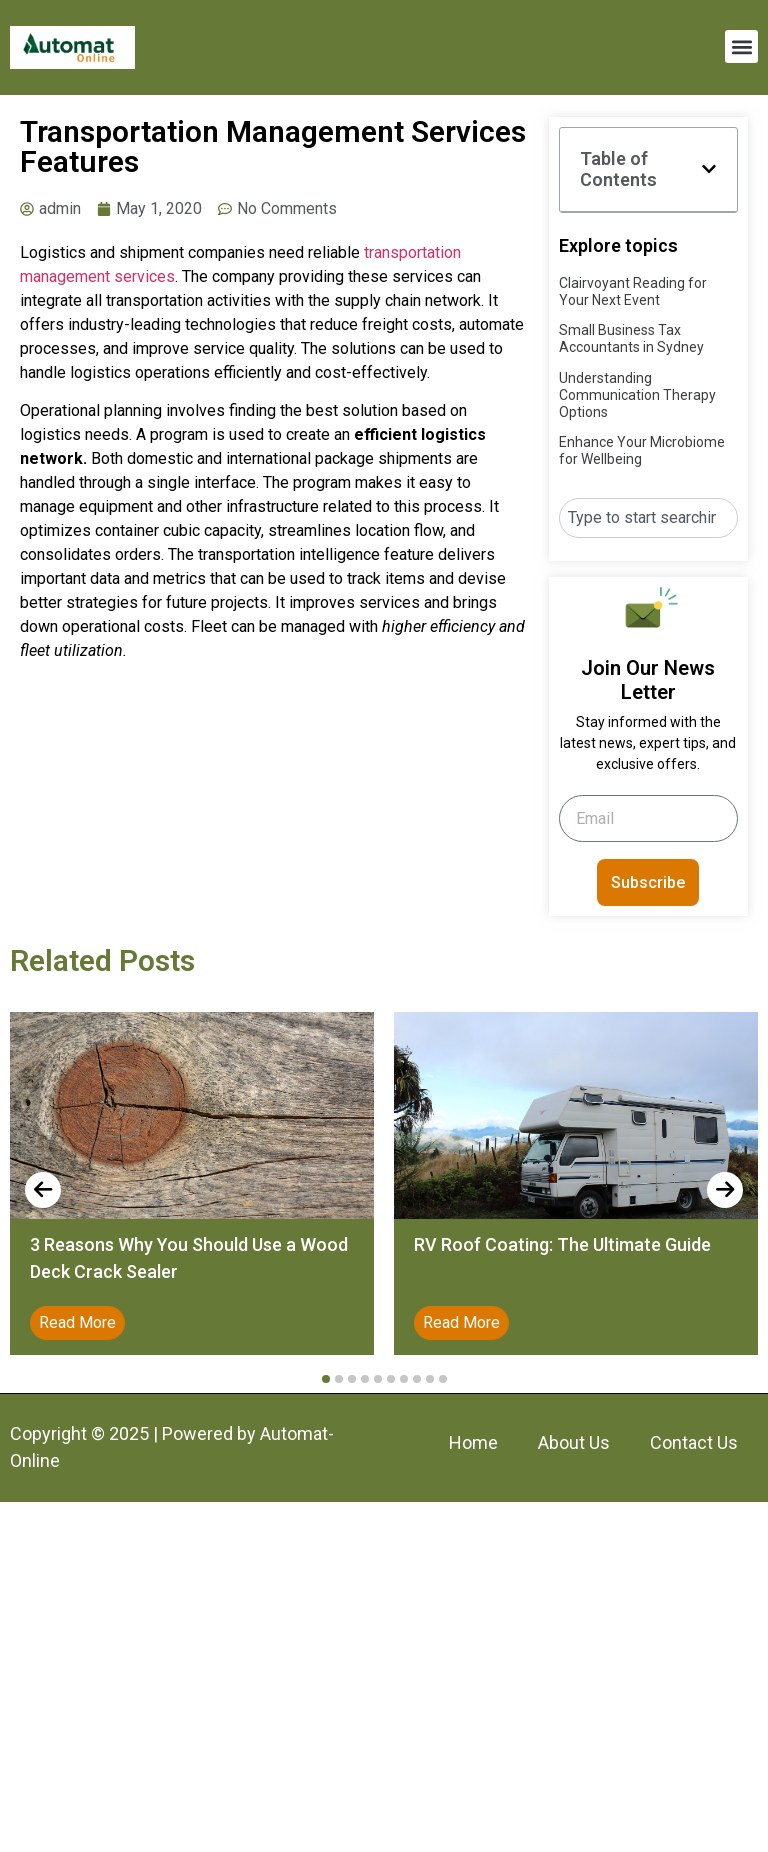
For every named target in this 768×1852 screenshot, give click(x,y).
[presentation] (43, 1190)
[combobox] (648, 518)
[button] (741, 46)
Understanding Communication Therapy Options (637, 395)
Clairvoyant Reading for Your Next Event (633, 291)
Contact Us (694, 1442)
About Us (574, 1442)
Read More (77, 1322)
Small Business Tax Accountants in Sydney (631, 338)
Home (473, 1442)
